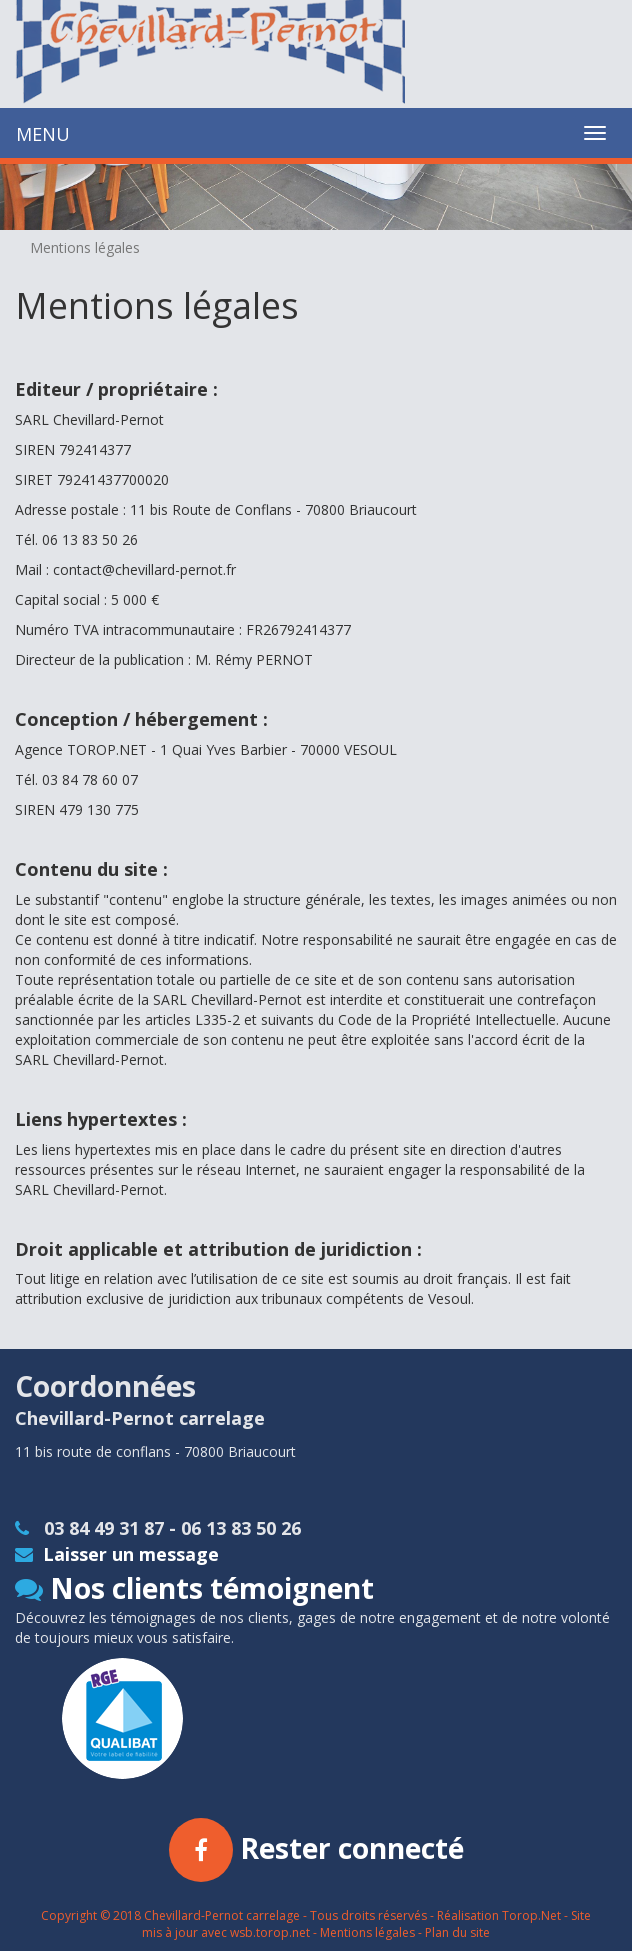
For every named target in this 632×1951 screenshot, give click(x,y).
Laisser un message (117, 1554)
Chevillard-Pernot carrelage (222, 1915)
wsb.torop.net (270, 1932)
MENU (43, 134)
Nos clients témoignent (194, 1588)
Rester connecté (316, 1848)
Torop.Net (531, 1915)
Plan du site (457, 1932)
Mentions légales (367, 1932)
